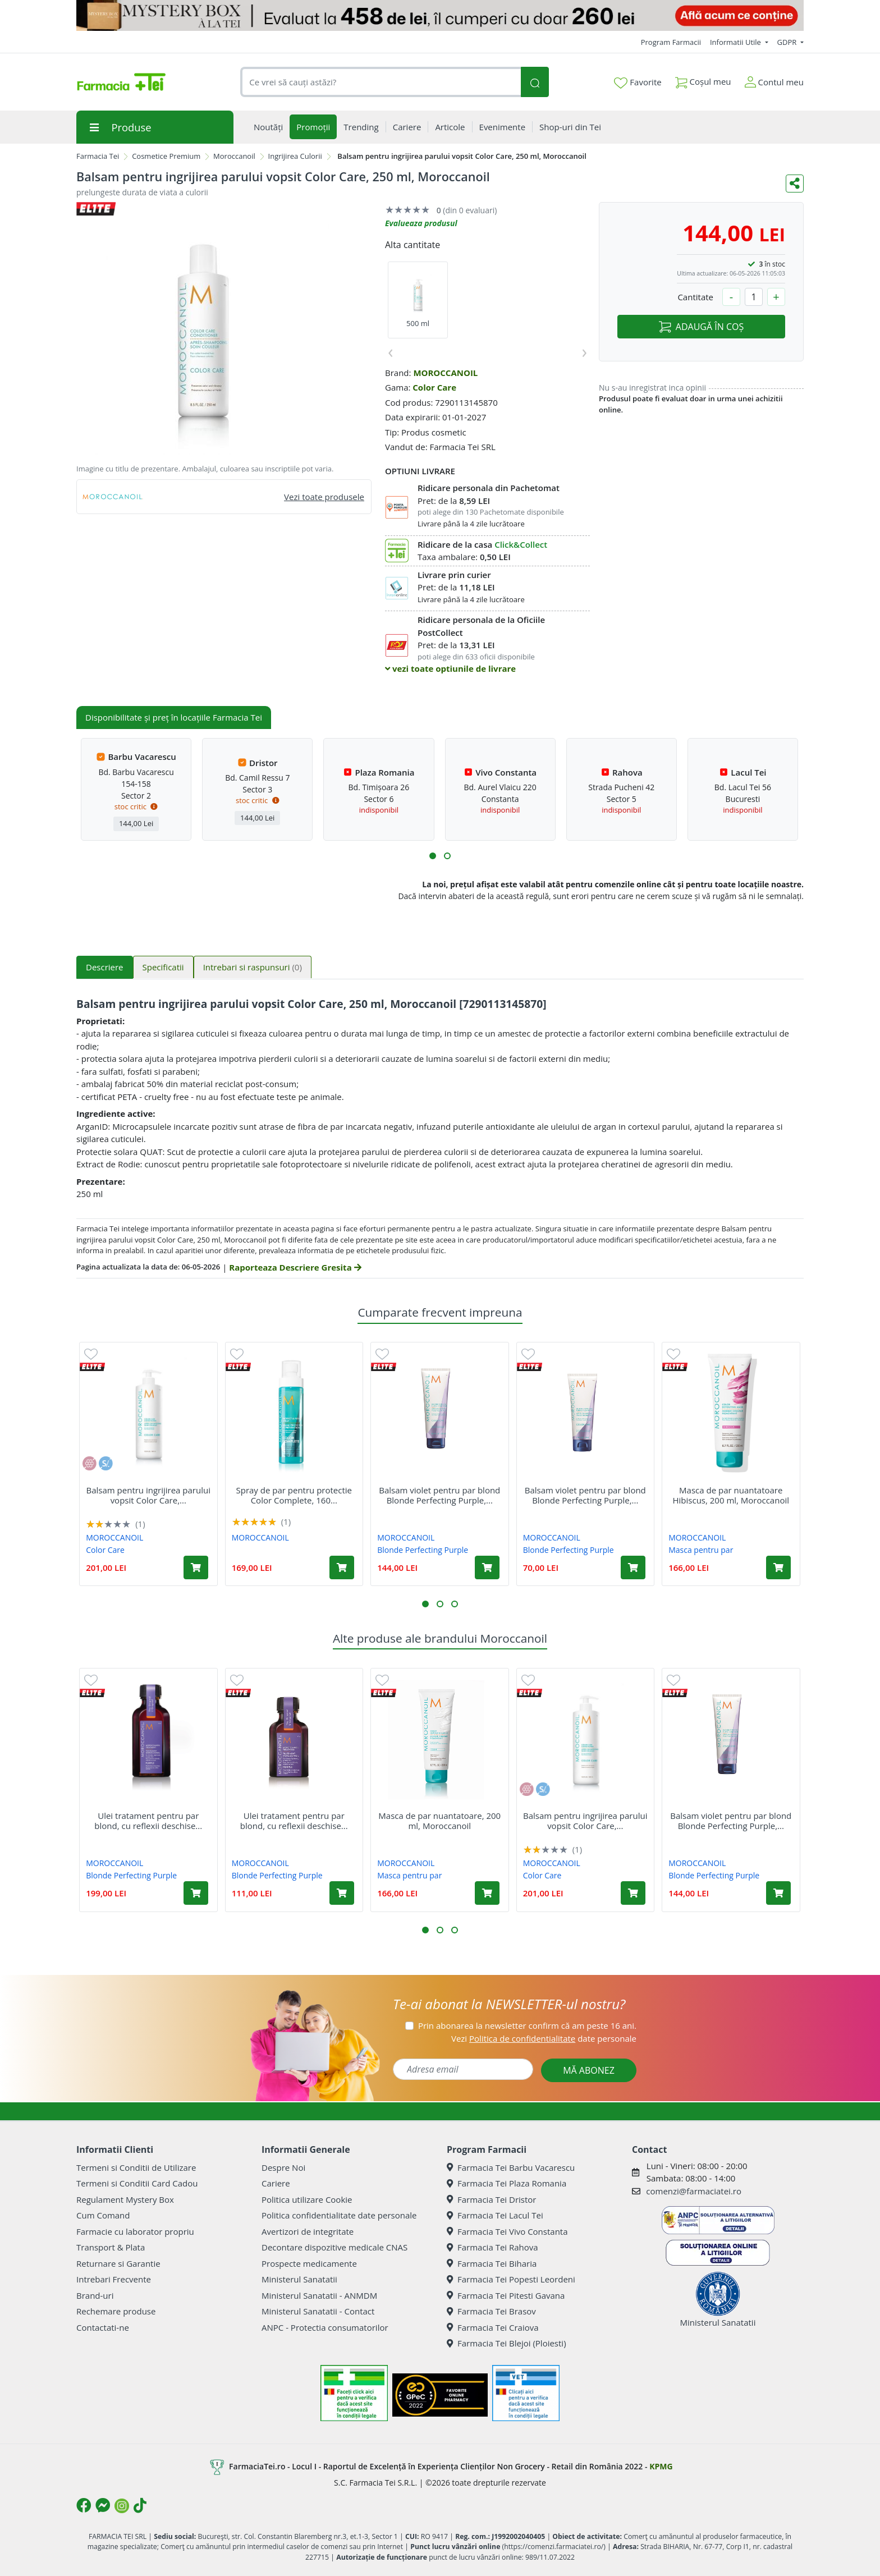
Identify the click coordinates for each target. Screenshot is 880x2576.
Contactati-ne (102, 2327)
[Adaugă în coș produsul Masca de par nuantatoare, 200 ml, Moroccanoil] (487, 1893)
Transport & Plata (110, 2247)
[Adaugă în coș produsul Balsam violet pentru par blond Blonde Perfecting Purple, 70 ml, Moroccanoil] (633, 1567)
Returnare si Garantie (118, 2263)
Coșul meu (703, 79)
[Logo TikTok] (140, 2505)
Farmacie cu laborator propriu (135, 2231)
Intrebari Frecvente (113, 2279)
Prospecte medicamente (309, 2263)
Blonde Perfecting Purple (422, 1549)
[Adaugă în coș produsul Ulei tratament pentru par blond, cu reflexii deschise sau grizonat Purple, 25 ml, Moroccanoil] (341, 1893)
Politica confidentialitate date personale (339, 2215)
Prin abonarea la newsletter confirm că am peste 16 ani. (527, 2025)
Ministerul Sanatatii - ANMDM (319, 2295)
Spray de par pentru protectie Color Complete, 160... (294, 1495)
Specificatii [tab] (163, 967)
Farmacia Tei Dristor (491, 2199)
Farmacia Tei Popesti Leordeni (511, 2279)
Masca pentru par (700, 1549)
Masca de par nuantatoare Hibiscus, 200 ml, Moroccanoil (730, 1495)
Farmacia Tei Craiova (493, 2327)
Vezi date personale (543, 2038)
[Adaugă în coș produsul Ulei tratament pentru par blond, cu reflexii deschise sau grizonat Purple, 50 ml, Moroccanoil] (196, 1893)
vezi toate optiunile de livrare (450, 668)
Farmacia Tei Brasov (491, 2311)
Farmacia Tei (97, 156)
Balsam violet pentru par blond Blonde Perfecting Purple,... (439, 1495)
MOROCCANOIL (445, 372)
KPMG (660, 2466)
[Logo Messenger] (102, 2505)
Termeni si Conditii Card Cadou (137, 2183)
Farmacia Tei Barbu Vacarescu (511, 2167)
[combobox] (380, 82)
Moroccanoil (234, 156)
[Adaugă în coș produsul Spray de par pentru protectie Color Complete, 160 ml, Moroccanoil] (341, 1567)
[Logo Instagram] (121, 2506)
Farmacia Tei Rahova (492, 2247)
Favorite (637, 82)
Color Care (434, 387)
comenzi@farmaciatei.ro (693, 2191)
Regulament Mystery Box (125, 2199)
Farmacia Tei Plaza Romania (506, 2183)
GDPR (788, 42)
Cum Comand (103, 2215)
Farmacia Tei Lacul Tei (495, 2215)
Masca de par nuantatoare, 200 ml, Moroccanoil (439, 1820)
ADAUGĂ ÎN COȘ (701, 326)
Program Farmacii (671, 42)
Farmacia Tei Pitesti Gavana (506, 2295)
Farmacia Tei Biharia (492, 2263)
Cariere (276, 2183)
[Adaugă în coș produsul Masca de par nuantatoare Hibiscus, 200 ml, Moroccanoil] (778, 1567)
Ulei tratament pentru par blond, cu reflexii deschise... (148, 1820)
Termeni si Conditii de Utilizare (136, 2167)
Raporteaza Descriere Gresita (295, 1267)
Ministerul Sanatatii (299, 2279)
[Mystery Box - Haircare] (440, 15)
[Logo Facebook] (83, 2505)
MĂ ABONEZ (589, 2070)
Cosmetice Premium (166, 156)
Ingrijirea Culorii (295, 156)
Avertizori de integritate (308, 2231)
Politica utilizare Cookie (307, 2199)
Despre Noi (283, 2167)
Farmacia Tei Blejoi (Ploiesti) (506, 2343)
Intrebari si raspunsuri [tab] (252, 967)
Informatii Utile (736, 42)
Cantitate (695, 296)
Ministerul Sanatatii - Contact (318, 2311)
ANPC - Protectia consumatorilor (325, 2327)
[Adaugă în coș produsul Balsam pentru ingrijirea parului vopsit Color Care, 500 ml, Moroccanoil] (196, 1567)
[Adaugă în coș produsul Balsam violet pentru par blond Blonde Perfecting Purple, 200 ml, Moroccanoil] (487, 1567)
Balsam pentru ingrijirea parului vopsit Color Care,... (148, 1495)
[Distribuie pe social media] (795, 183)
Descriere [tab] (104, 967)
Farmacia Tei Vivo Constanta (507, 2231)
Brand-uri (94, 2295)
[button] (432, 856)
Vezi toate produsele (324, 496)
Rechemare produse (115, 2311)
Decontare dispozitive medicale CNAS (334, 2247)
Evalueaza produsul (421, 223)
